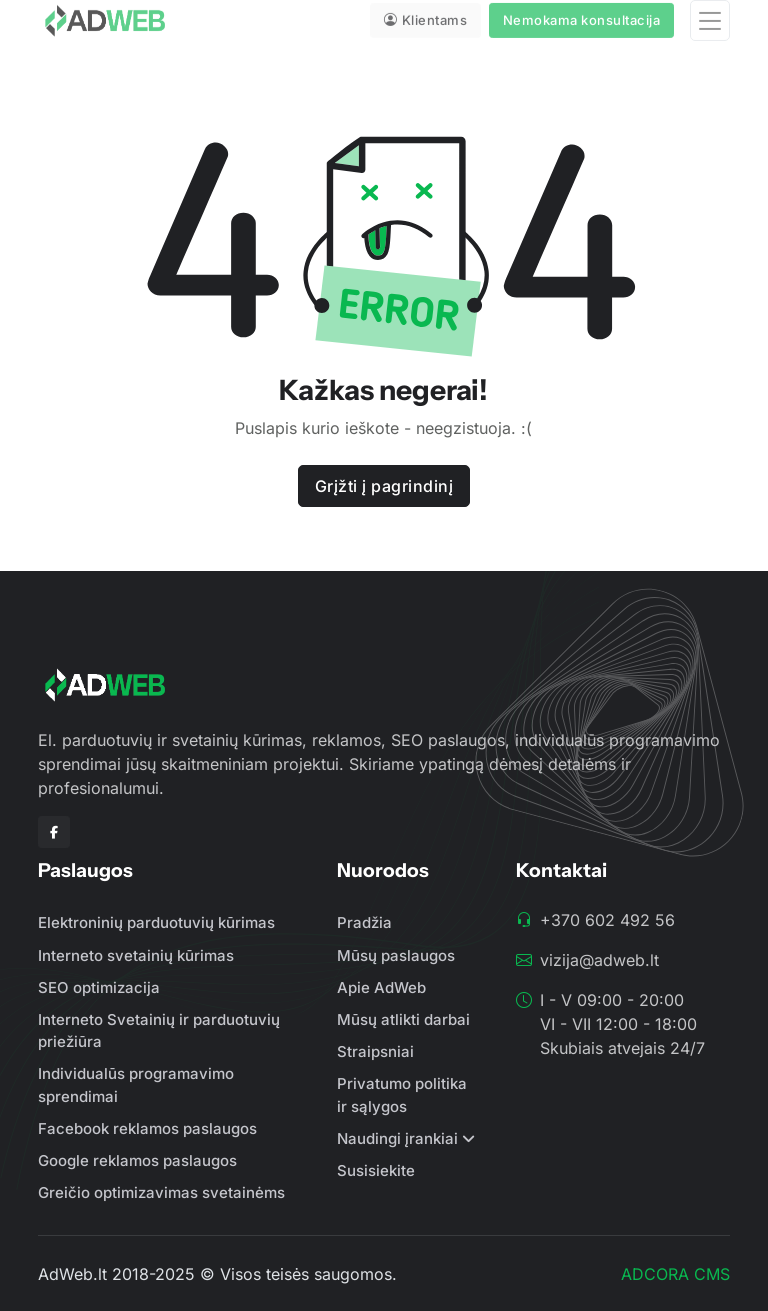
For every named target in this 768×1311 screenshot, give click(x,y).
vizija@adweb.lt (599, 960)
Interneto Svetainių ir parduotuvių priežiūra (159, 1031)
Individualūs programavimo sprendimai (136, 1085)
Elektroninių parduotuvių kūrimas (156, 922)
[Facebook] (54, 832)
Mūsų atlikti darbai (403, 1019)
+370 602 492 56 (607, 920)
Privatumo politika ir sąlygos (402, 1095)
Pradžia (364, 922)
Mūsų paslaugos (396, 955)
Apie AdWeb (381, 987)
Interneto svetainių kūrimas (136, 955)
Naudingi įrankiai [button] (397, 1138)
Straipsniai (375, 1051)
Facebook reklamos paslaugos (147, 1128)
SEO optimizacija (99, 987)
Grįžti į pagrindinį (384, 486)
